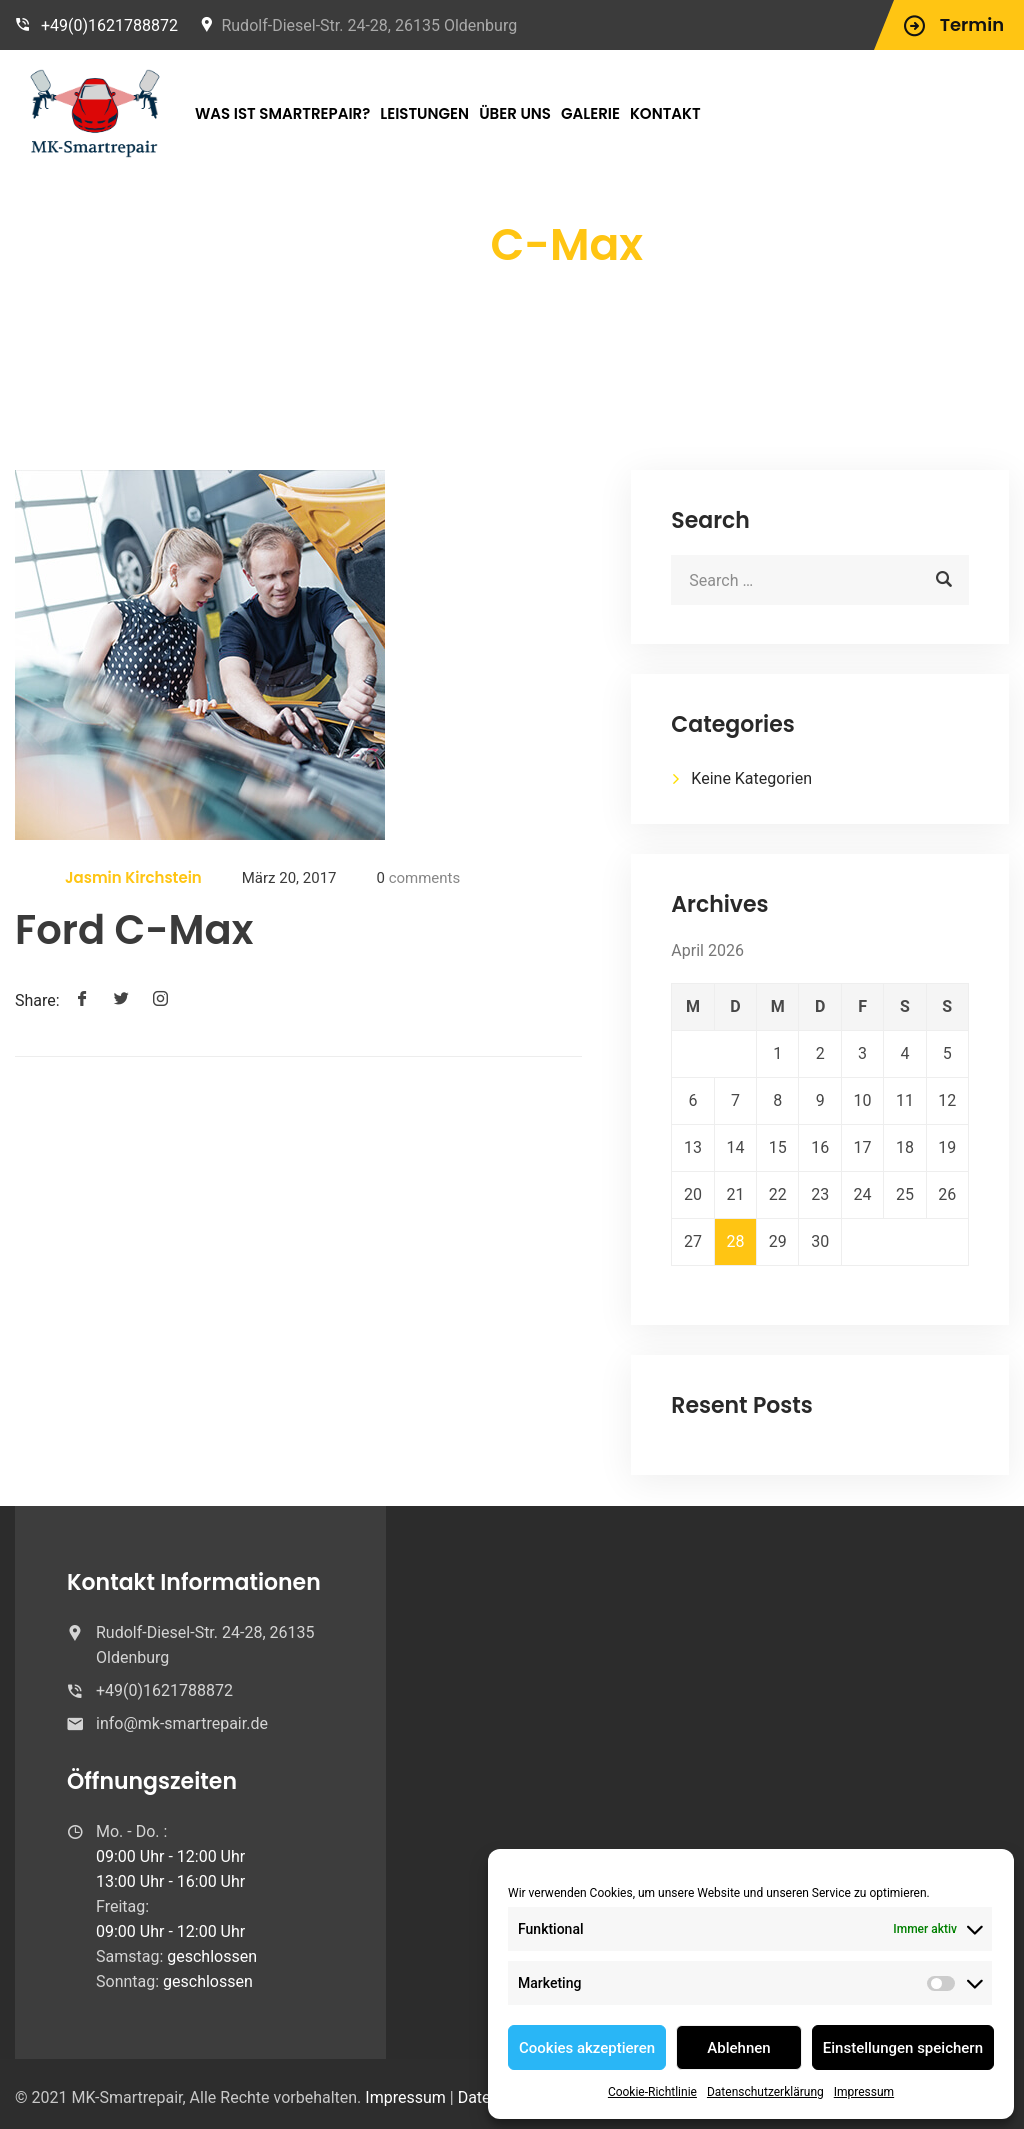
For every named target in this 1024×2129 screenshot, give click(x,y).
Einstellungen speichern (903, 2048)
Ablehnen (738, 2048)
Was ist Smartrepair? (282, 113)
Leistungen (424, 113)
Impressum (864, 2092)
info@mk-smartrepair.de (182, 1723)
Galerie (590, 113)
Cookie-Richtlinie (652, 2092)
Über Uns (515, 113)
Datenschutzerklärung (765, 2092)
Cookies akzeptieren (587, 2048)
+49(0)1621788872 (109, 25)
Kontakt (665, 113)
